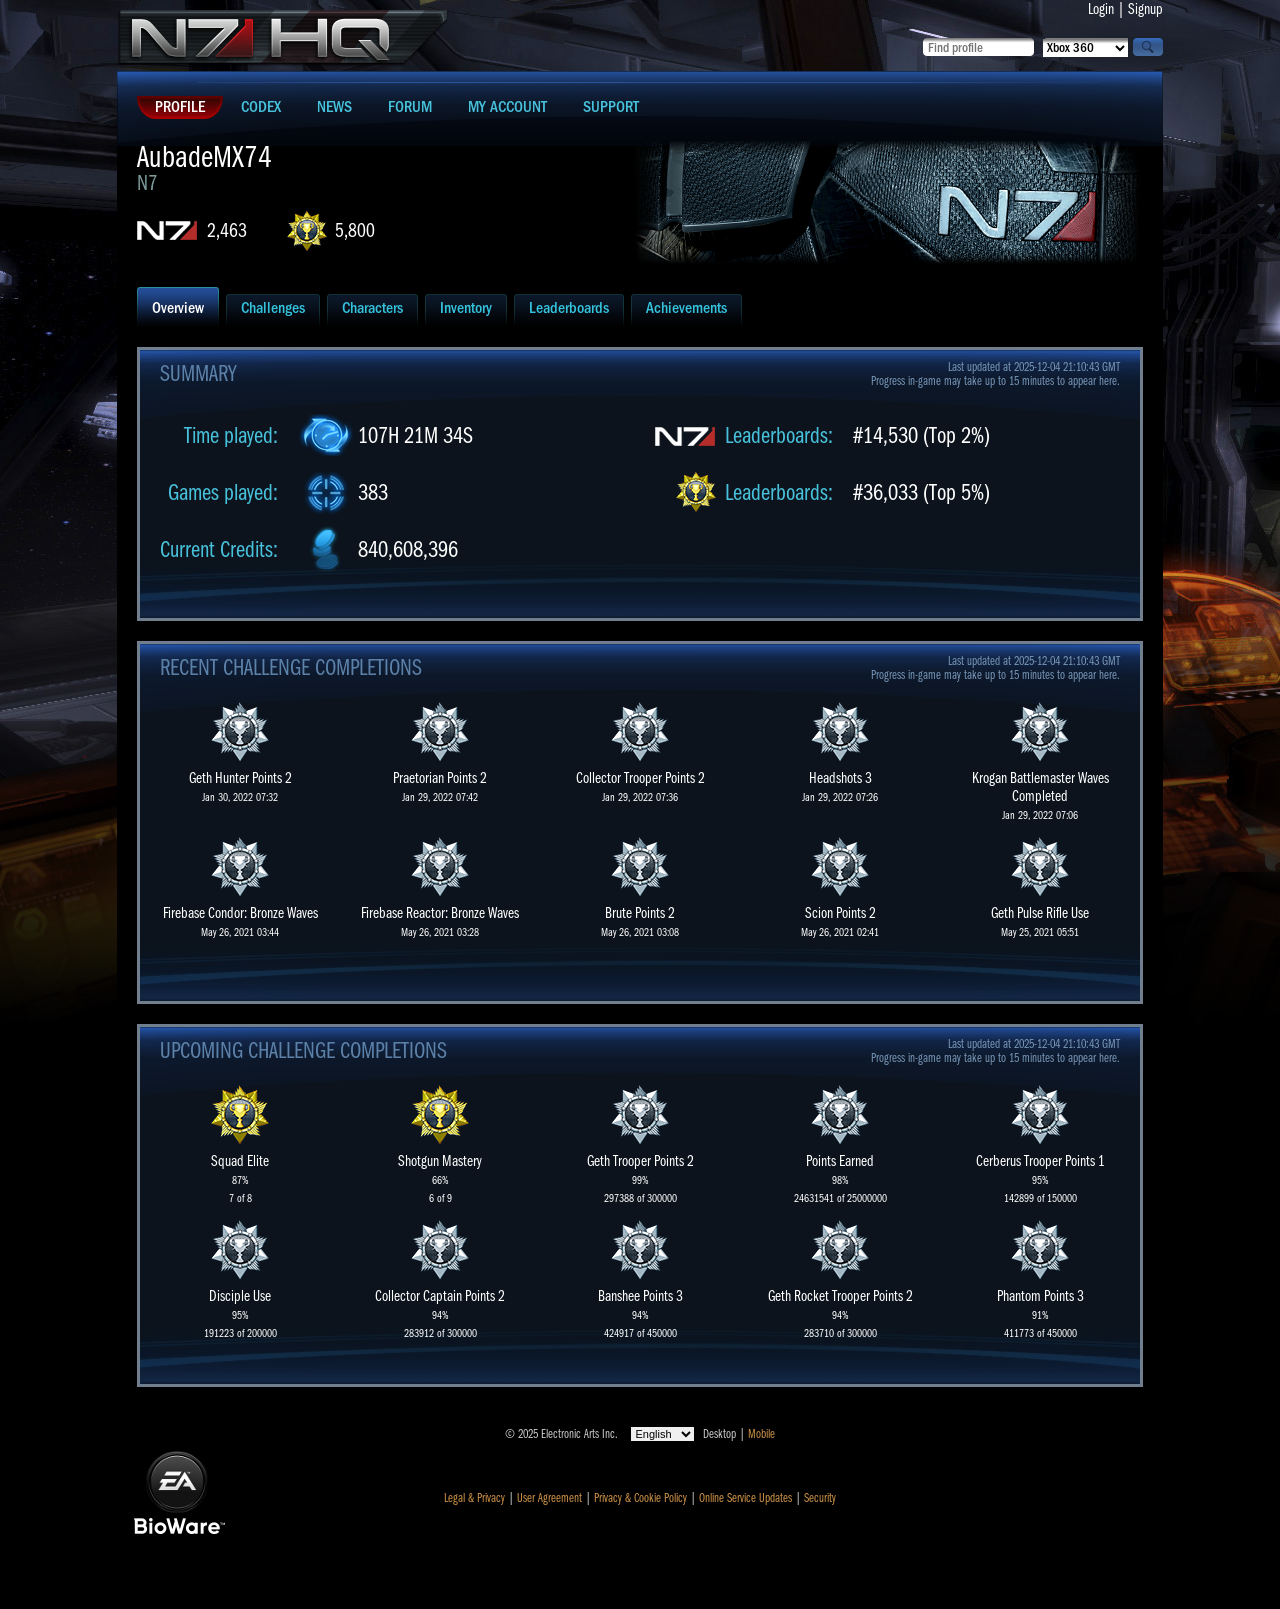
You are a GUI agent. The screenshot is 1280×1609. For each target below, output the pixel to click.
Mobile (761, 1434)
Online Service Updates (745, 1498)
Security (820, 1498)
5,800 (355, 230)
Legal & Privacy (474, 1498)
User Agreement (549, 1498)
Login (1101, 9)
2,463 (227, 230)
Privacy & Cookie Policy (640, 1498)
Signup (1145, 9)
